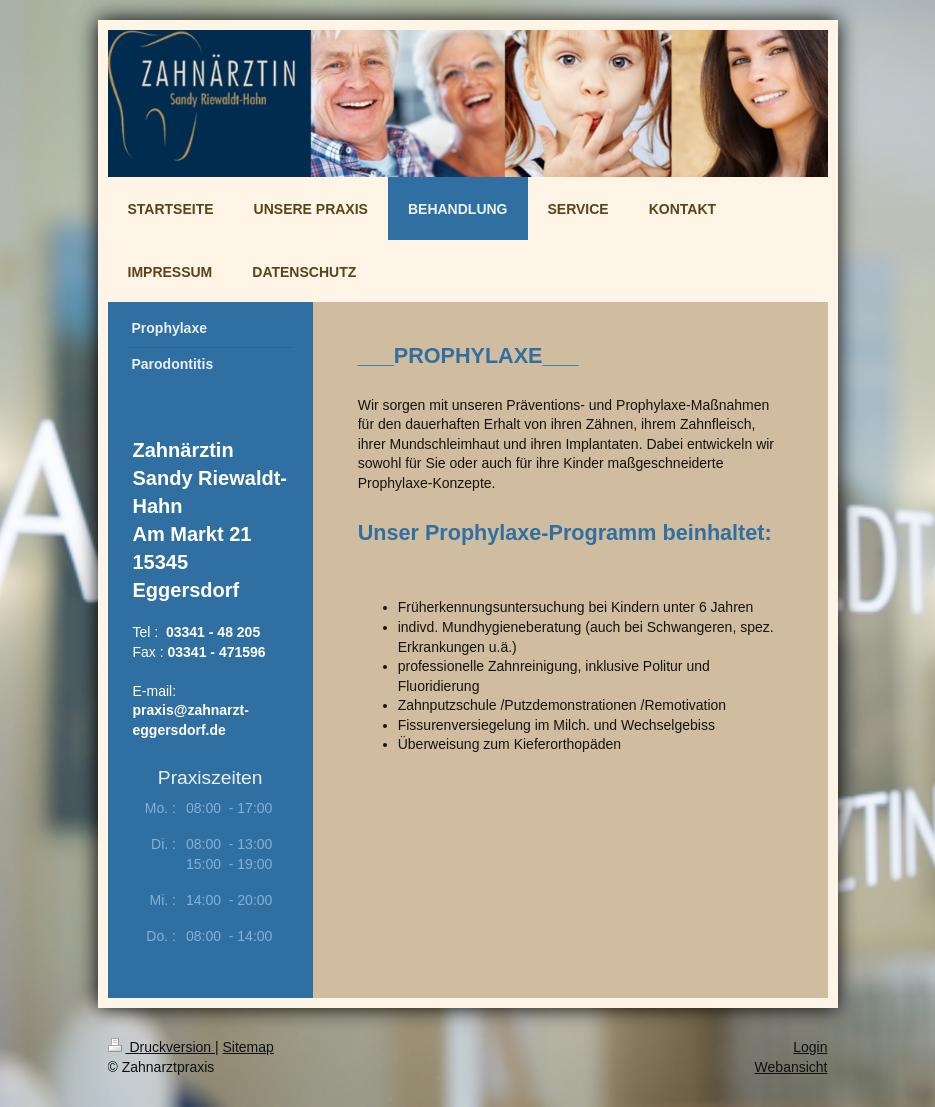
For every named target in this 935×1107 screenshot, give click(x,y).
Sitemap (248, 1047)
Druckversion (161, 1047)
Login (810, 1047)
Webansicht (791, 1067)
